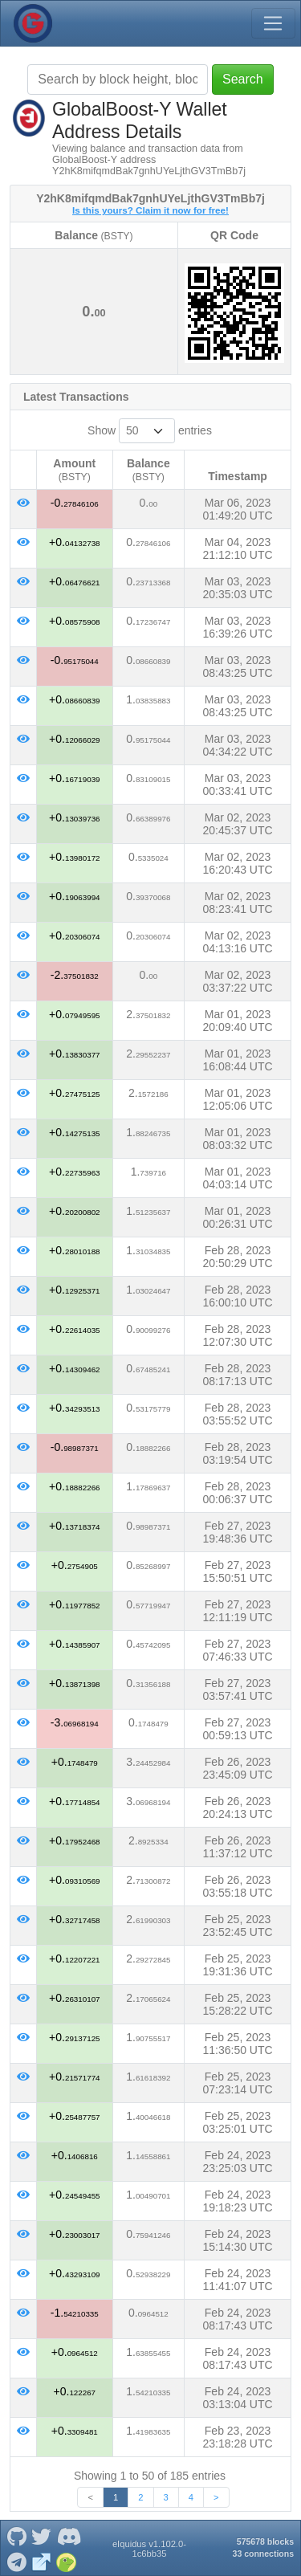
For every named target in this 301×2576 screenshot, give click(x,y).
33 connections (263, 2553)
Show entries (149, 430)
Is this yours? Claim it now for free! (150, 210)
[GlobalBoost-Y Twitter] (42, 2536)
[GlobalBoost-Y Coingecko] (66, 2561)
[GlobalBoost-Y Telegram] (16, 2561)
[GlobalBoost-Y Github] (16, 2536)
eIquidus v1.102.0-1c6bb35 (149, 2548)
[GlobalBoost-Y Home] (33, 23)
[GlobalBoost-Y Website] (42, 2561)
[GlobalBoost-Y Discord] (69, 2536)
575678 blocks (265, 2541)
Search (242, 79)
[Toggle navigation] (273, 23)
